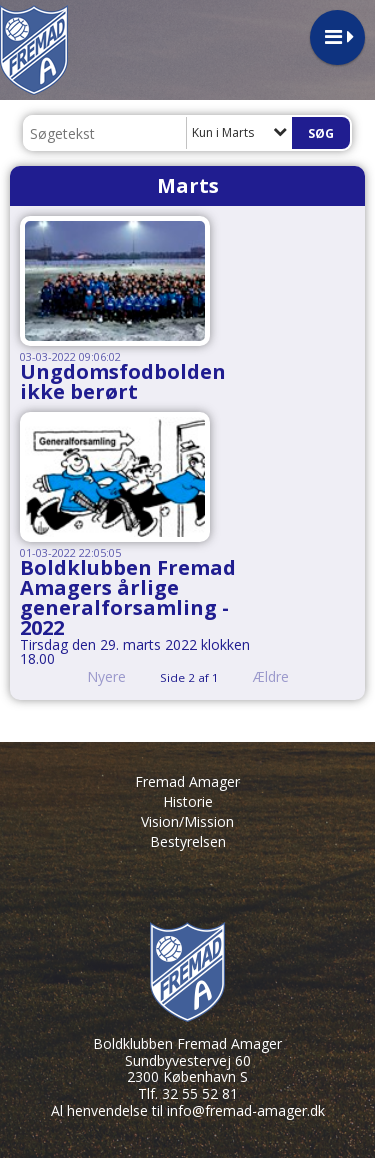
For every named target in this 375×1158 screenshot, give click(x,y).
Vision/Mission (187, 821)
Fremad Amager (187, 781)
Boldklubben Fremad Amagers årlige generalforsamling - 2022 (128, 597)
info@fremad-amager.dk (246, 1110)
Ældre (285, 676)
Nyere (94, 676)
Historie (188, 801)
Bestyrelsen (188, 841)
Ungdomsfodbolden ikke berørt (123, 381)
